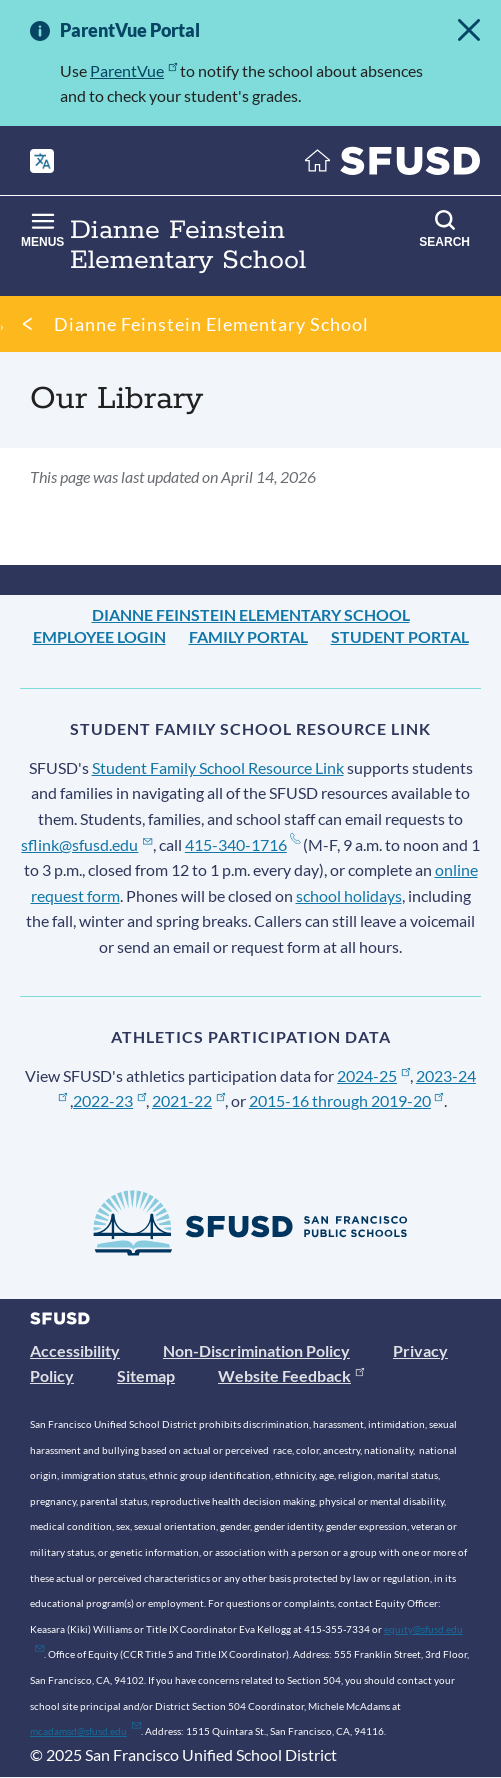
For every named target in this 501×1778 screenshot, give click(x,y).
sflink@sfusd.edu (86, 844)
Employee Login (99, 636)
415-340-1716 (242, 844)
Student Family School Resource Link (218, 767)
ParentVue (133, 70)
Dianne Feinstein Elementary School (211, 324)
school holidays (349, 895)
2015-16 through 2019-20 (346, 1100)
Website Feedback (291, 1375)
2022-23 (109, 1100)
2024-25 (373, 1075)
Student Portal (400, 636)
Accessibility (75, 1350)
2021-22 (188, 1100)
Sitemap (146, 1375)
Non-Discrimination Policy (256, 1350)
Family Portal (248, 636)
